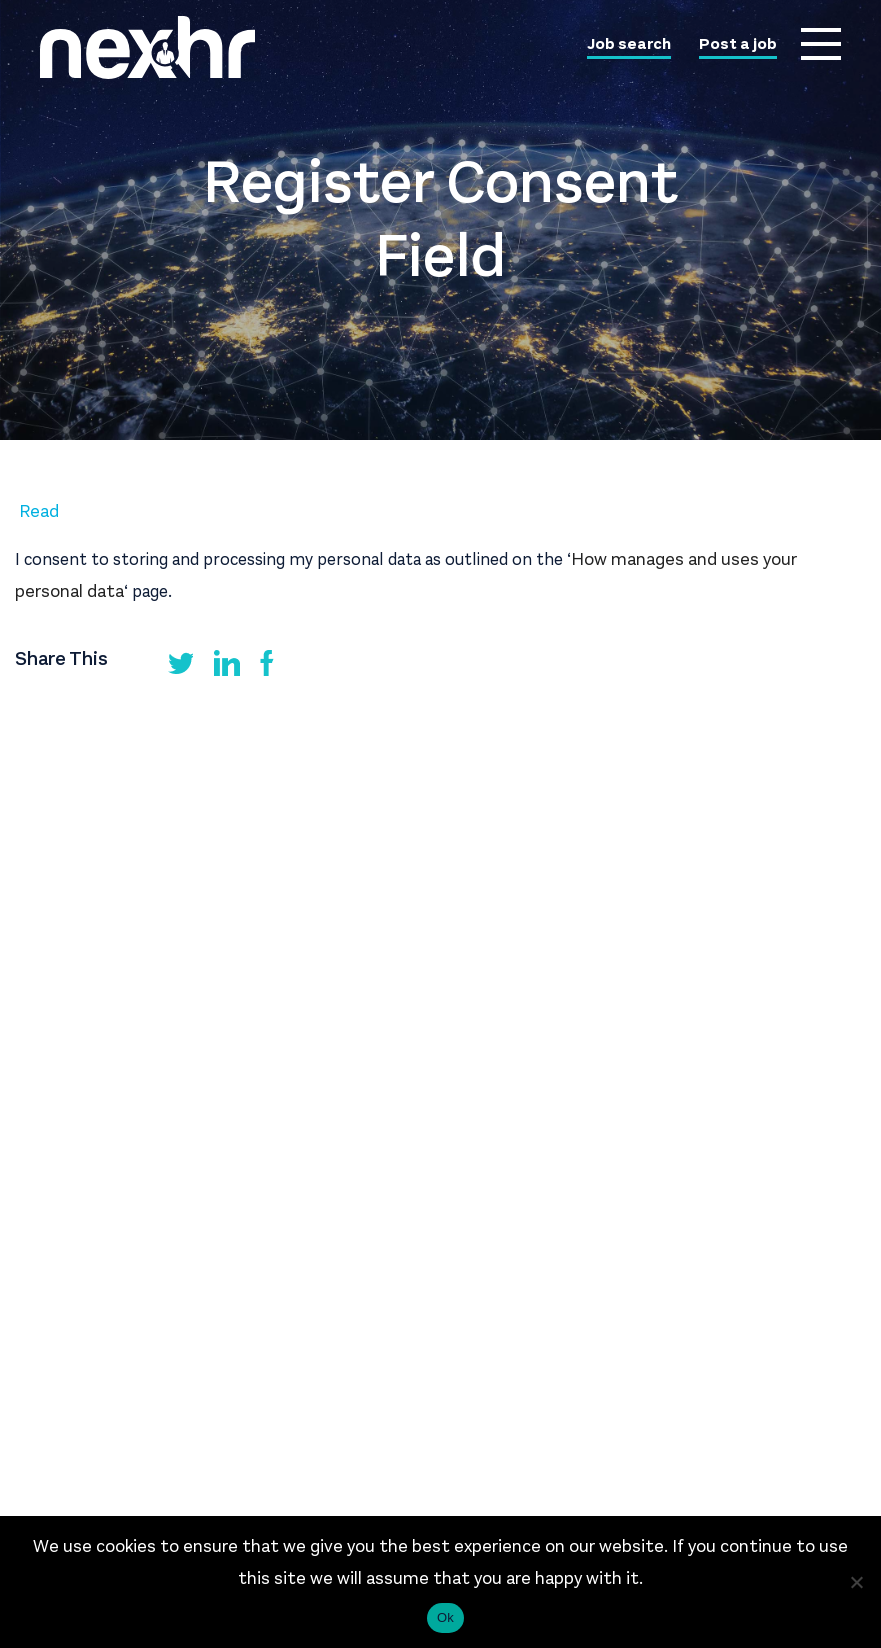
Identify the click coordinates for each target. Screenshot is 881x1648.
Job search (629, 45)
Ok (445, 1617)
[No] (856, 1582)
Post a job (738, 45)
